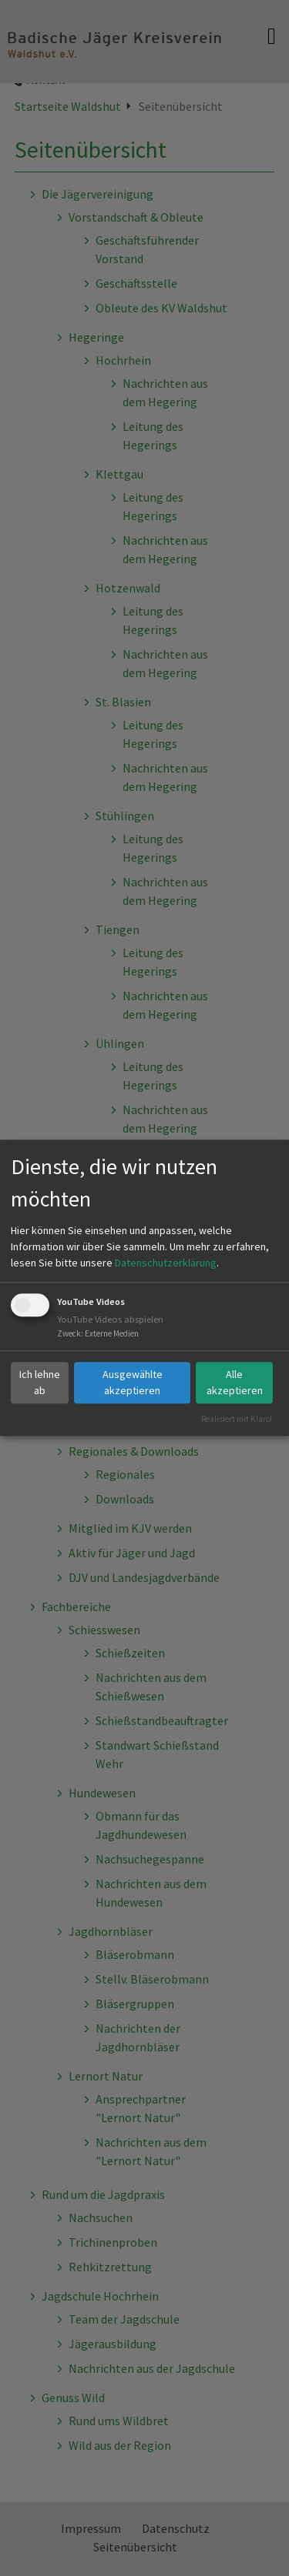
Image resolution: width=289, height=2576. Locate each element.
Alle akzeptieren (235, 1382)
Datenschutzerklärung (166, 1263)
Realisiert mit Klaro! (236, 1418)
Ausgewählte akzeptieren (132, 1382)
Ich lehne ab (39, 1382)
